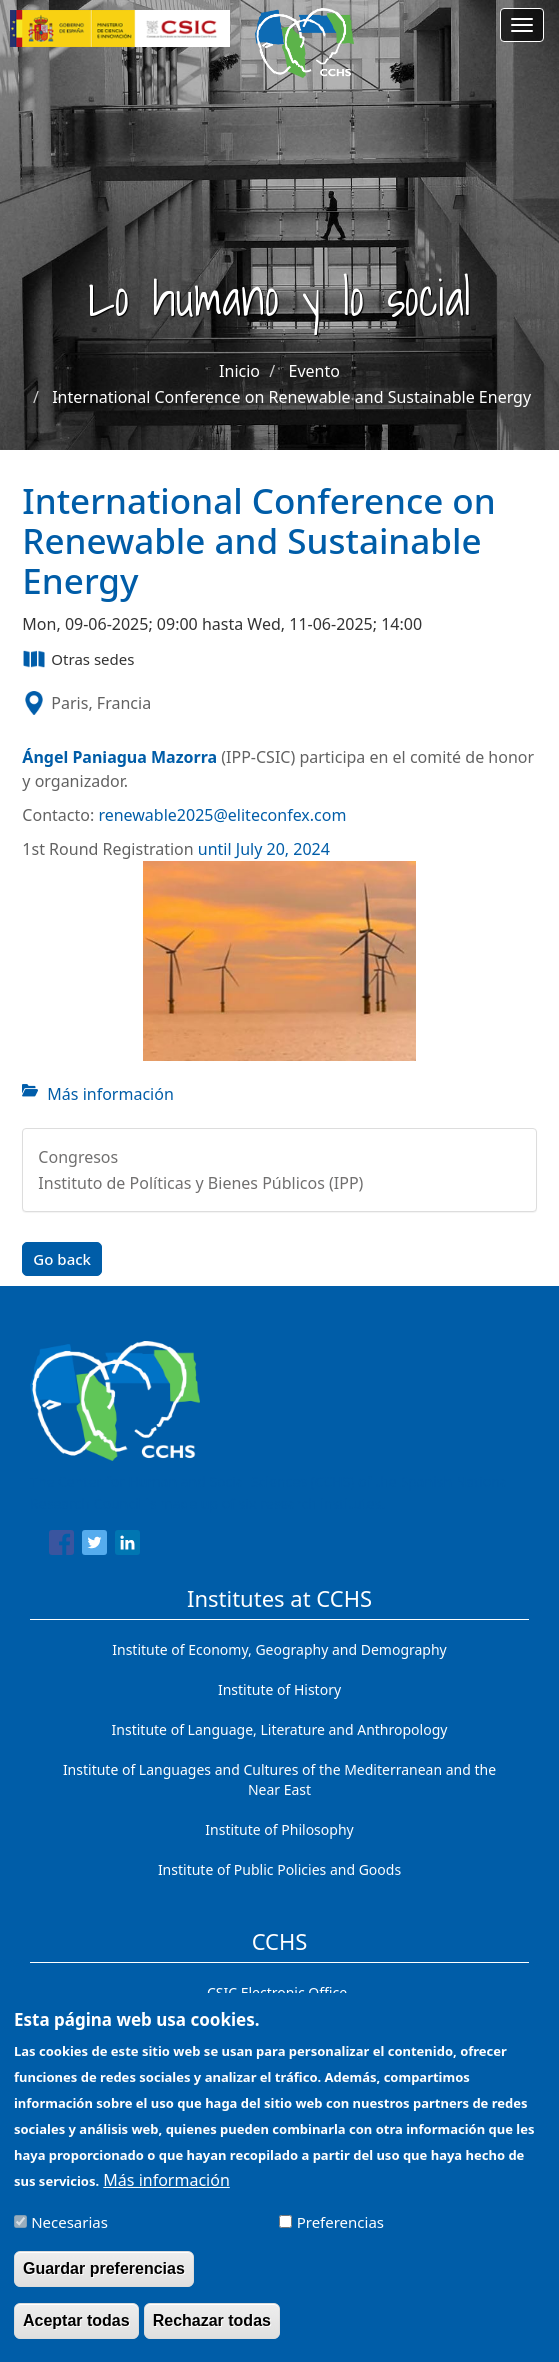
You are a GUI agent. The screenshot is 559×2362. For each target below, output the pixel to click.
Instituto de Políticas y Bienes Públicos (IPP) (200, 1183)
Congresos (78, 1157)
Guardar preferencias (104, 2282)
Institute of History (279, 1689)
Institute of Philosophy (279, 1829)
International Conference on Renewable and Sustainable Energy (291, 397)
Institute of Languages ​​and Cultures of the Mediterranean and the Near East (279, 1779)
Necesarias (69, 2236)
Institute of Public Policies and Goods (279, 1869)
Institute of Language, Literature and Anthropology (280, 1729)
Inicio (239, 371)
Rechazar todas (212, 2334)
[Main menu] (522, 25)
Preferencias (340, 2236)
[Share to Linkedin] (127, 1546)
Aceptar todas (76, 2334)
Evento (314, 371)
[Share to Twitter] (94, 1546)
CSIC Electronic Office (277, 1992)
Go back (62, 1259)
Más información (110, 1094)
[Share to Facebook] (61, 1546)
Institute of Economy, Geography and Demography (279, 1649)
